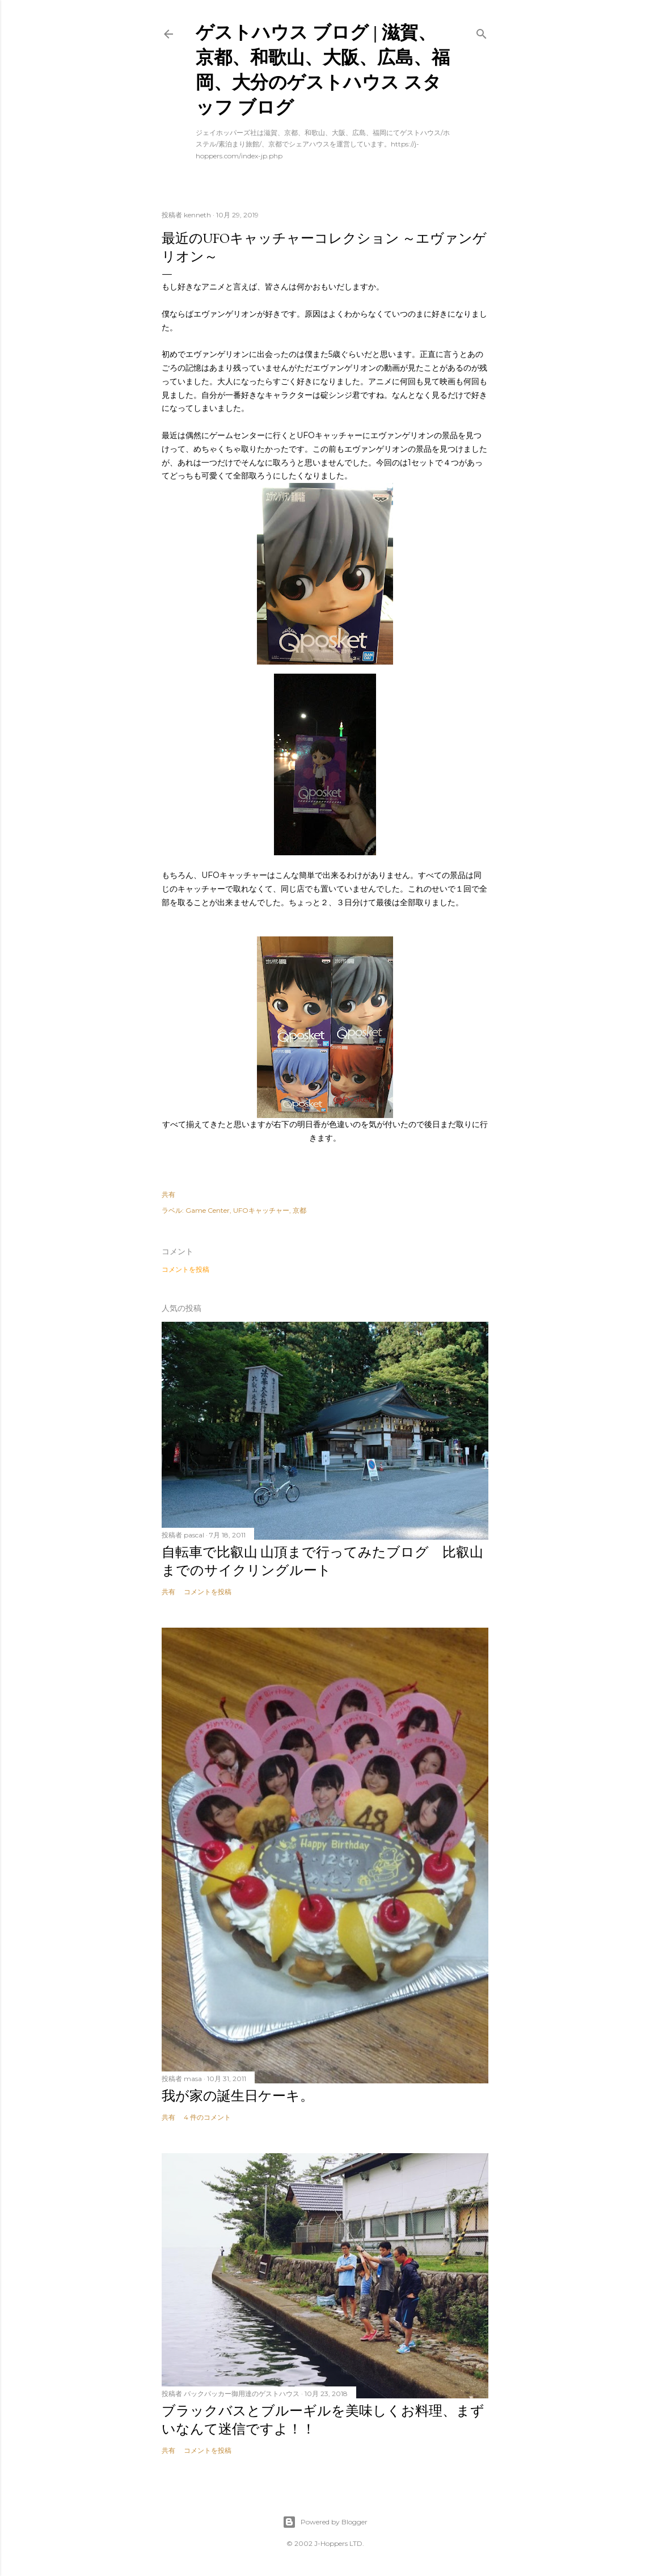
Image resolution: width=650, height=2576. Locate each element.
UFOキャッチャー (261, 1210)
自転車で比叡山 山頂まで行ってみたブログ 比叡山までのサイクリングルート (322, 1561)
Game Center (207, 1210)
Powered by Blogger (325, 2522)
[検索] (481, 31)
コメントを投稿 (185, 1269)
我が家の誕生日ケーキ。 (238, 2095)
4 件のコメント (207, 2117)
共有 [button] (168, 1194)
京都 (299, 1210)
